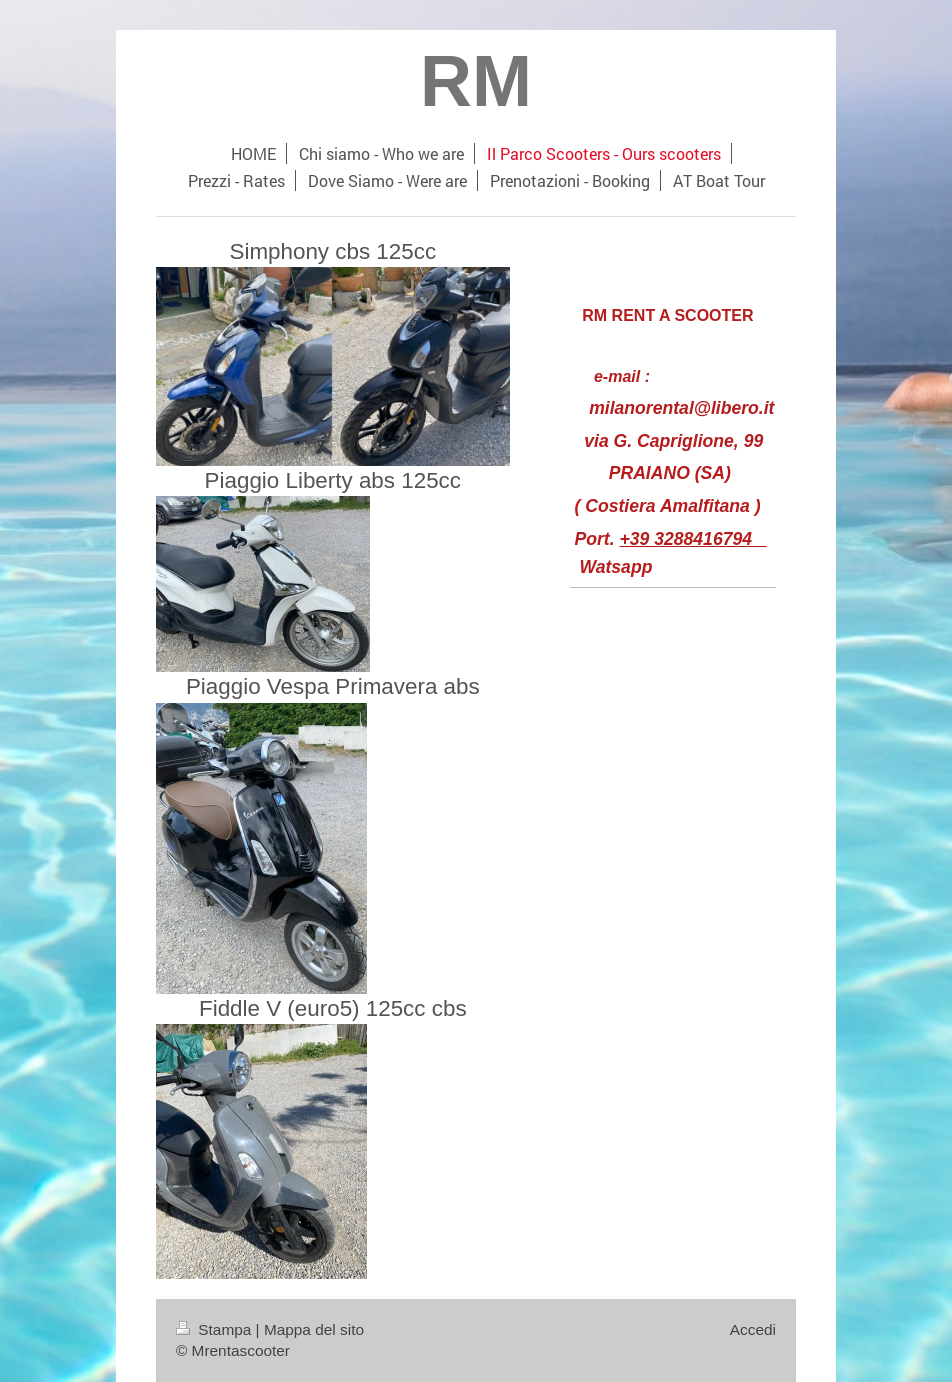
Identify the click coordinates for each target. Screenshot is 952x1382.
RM (476, 81)
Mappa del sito (314, 1329)
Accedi (753, 1329)
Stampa (216, 1329)
